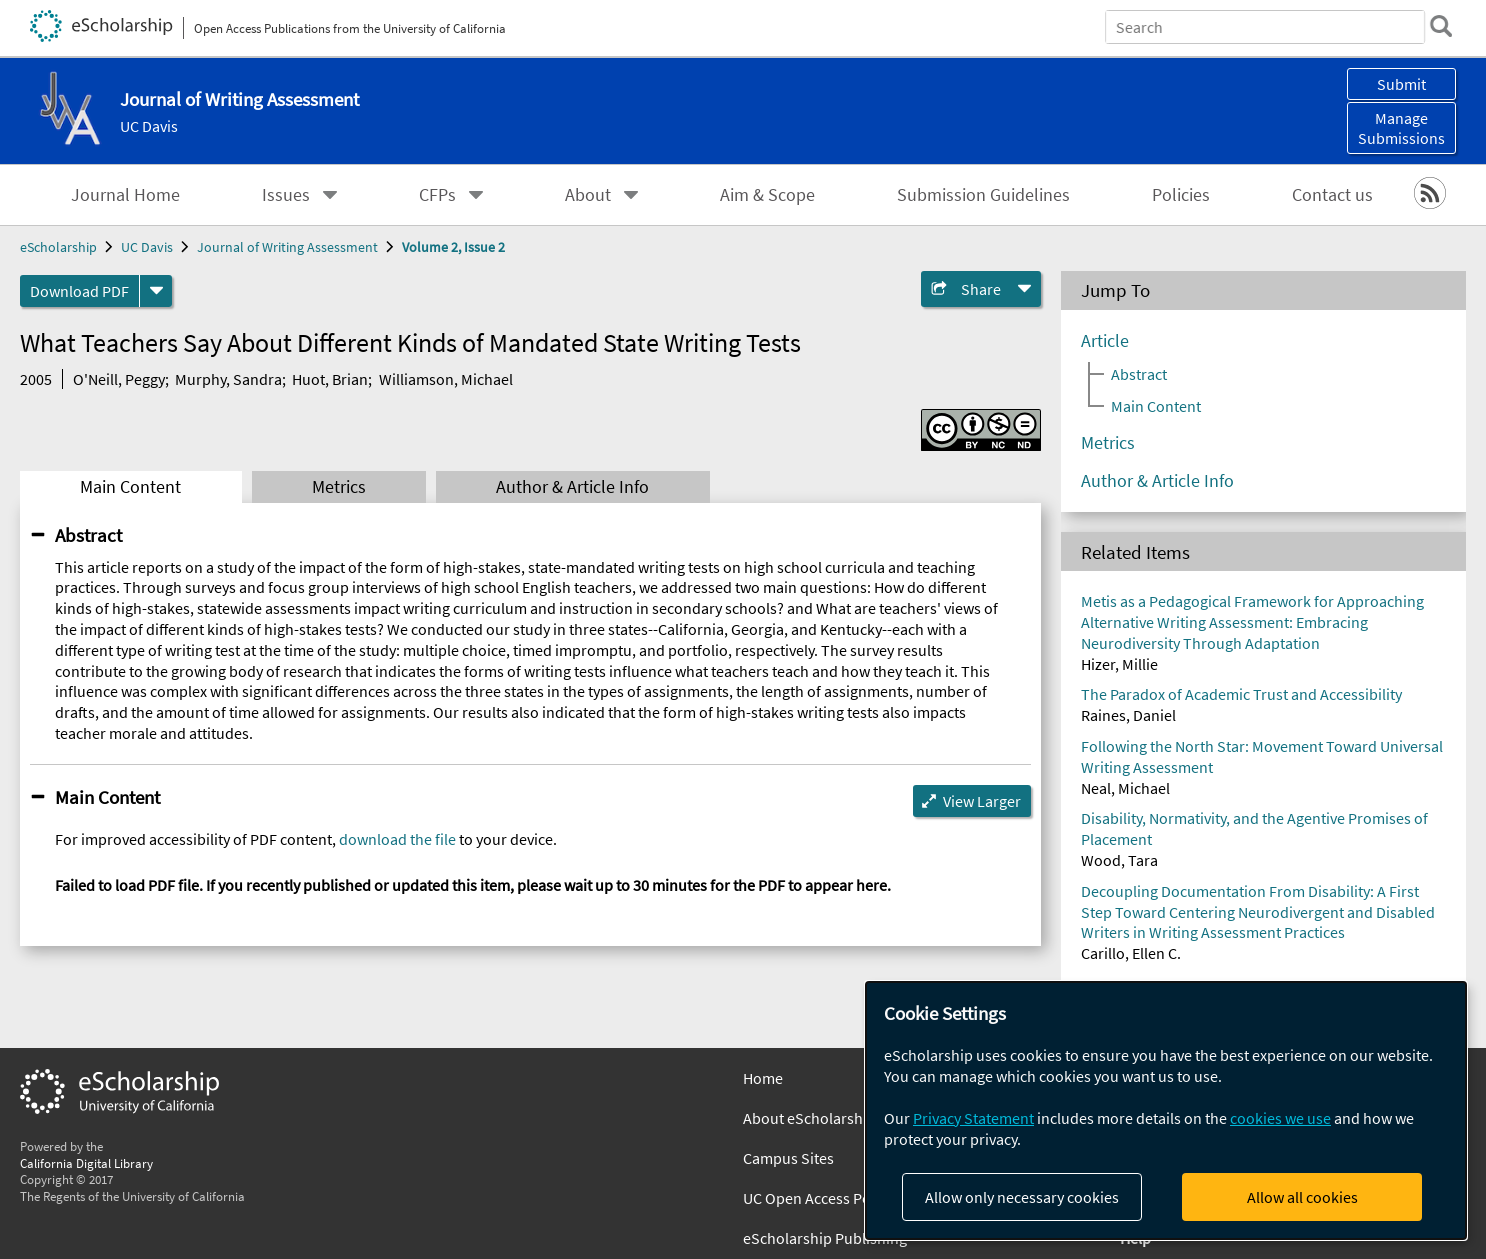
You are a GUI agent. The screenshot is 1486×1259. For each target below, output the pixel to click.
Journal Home (125, 195)
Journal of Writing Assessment (287, 247)
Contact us (1332, 195)
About (588, 195)
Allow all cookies (1302, 1197)
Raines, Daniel (1128, 715)
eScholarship (58, 247)
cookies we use (1280, 1118)
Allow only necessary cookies (1022, 1197)
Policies (1181, 195)
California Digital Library (86, 1163)
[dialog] (1166, 1110)
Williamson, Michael (446, 379)
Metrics (339, 487)
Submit (1401, 84)
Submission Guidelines (983, 195)
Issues (286, 195)
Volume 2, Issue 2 (453, 247)
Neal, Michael (1125, 788)
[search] (1440, 26)
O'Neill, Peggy (119, 379)
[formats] (156, 291)
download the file (397, 839)
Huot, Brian (330, 379)
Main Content (130, 487)
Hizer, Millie (1119, 664)
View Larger (982, 801)
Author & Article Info (572, 487)
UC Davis (149, 126)
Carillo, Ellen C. (1131, 953)
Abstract (88, 535)
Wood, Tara (1119, 860)
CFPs (437, 195)
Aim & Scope (767, 195)
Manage (1401, 128)
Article (1105, 341)
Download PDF (79, 291)
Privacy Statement (973, 1118)
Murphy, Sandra (228, 379)
